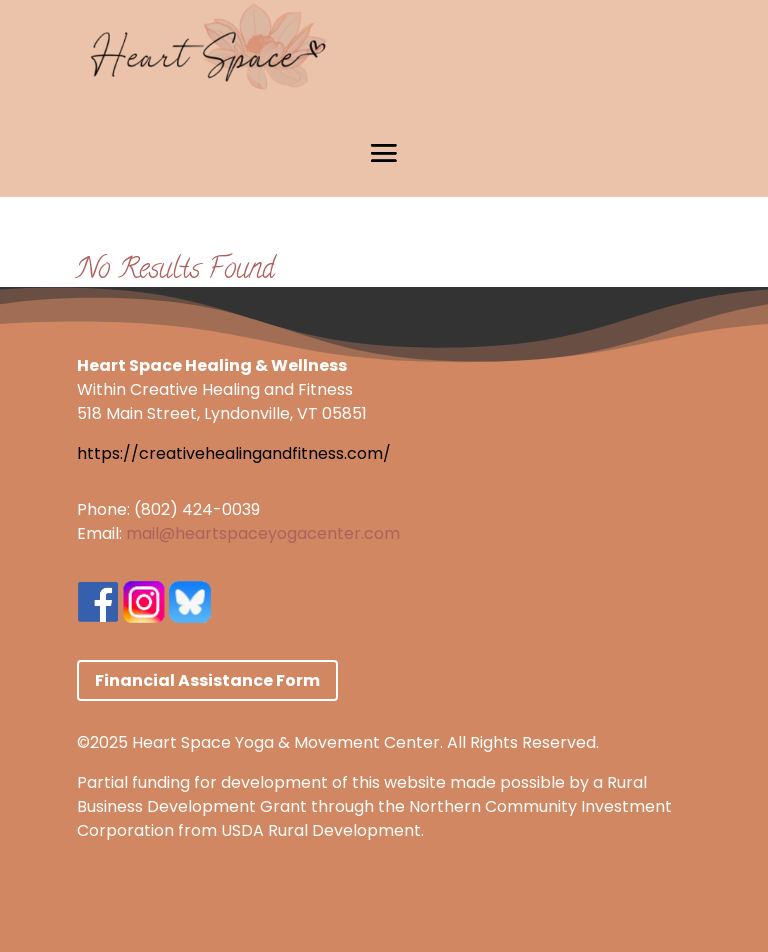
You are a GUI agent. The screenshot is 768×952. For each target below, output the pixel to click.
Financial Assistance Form (207, 680)
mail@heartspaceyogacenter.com (263, 533)
